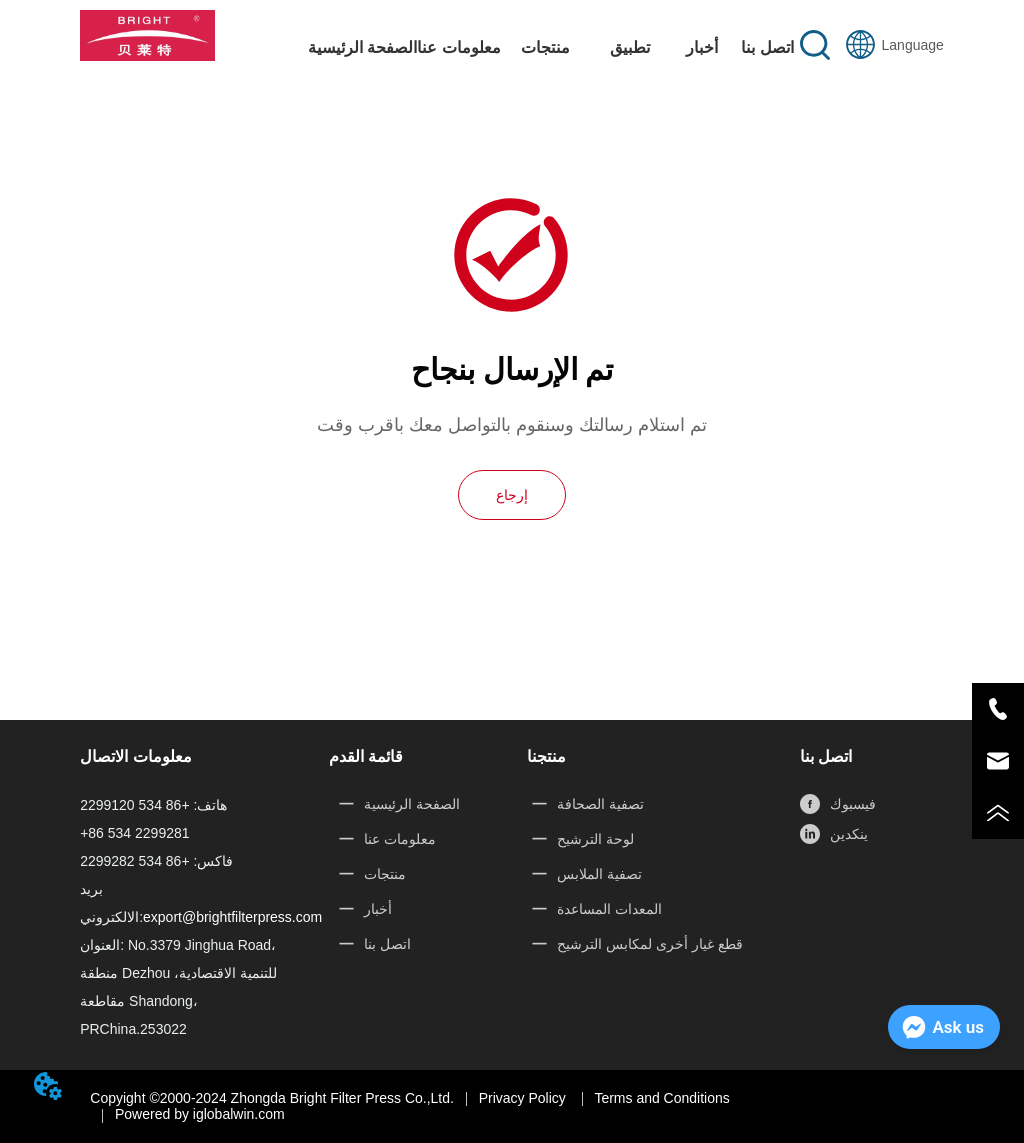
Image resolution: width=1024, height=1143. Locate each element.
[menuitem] (545, 47)
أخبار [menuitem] (702, 47)
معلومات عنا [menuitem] (458, 47)
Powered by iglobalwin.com (200, 1114)
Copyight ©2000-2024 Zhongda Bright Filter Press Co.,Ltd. (272, 1098)
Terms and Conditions (661, 1098)
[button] (545, 47)
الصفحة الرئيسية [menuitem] (362, 47)
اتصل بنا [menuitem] (767, 47)
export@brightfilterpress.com (232, 917)
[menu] (554, 47)
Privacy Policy (524, 1098)
